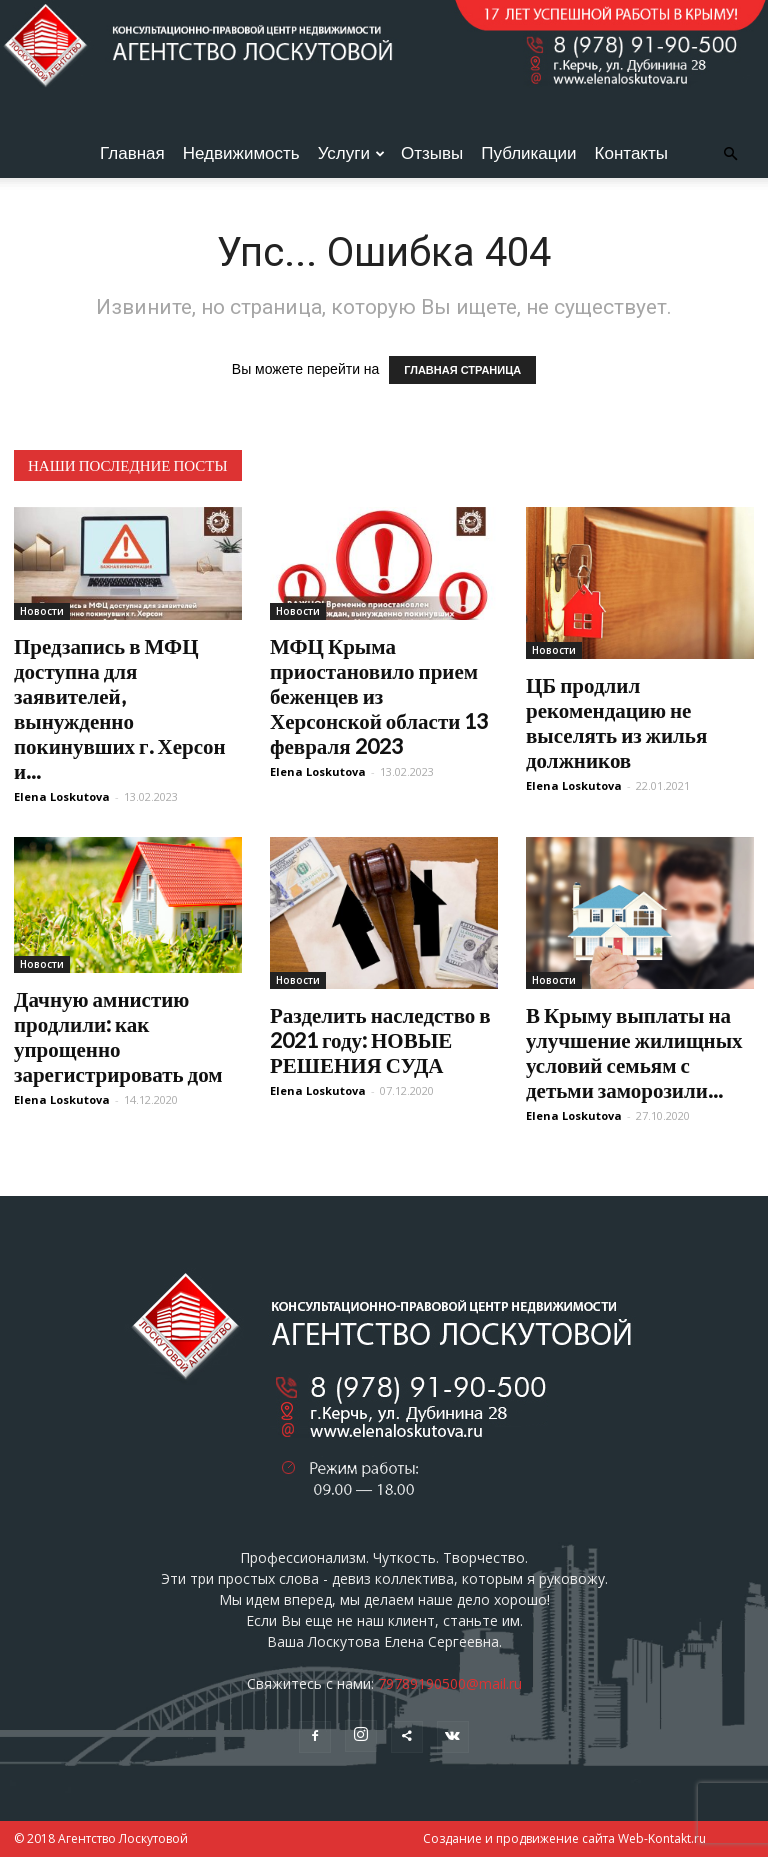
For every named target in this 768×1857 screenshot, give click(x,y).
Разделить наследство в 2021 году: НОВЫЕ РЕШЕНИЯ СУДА (380, 1039)
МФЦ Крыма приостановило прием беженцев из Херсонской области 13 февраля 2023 (379, 695)
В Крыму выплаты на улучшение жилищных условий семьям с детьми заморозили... (634, 1052)
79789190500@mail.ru (450, 1683)
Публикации (528, 153)
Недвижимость (241, 153)
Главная (132, 153)
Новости (42, 611)
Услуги (351, 153)
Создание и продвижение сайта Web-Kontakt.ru (564, 1838)
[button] (730, 154)
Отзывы (432, 153)
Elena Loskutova (62, 796)
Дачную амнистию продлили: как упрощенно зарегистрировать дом (118, 1036)
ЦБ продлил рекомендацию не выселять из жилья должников (616, 722)
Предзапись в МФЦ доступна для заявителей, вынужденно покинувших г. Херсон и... (120, 708)
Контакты (631, 153)
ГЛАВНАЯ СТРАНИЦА (462, 370)
